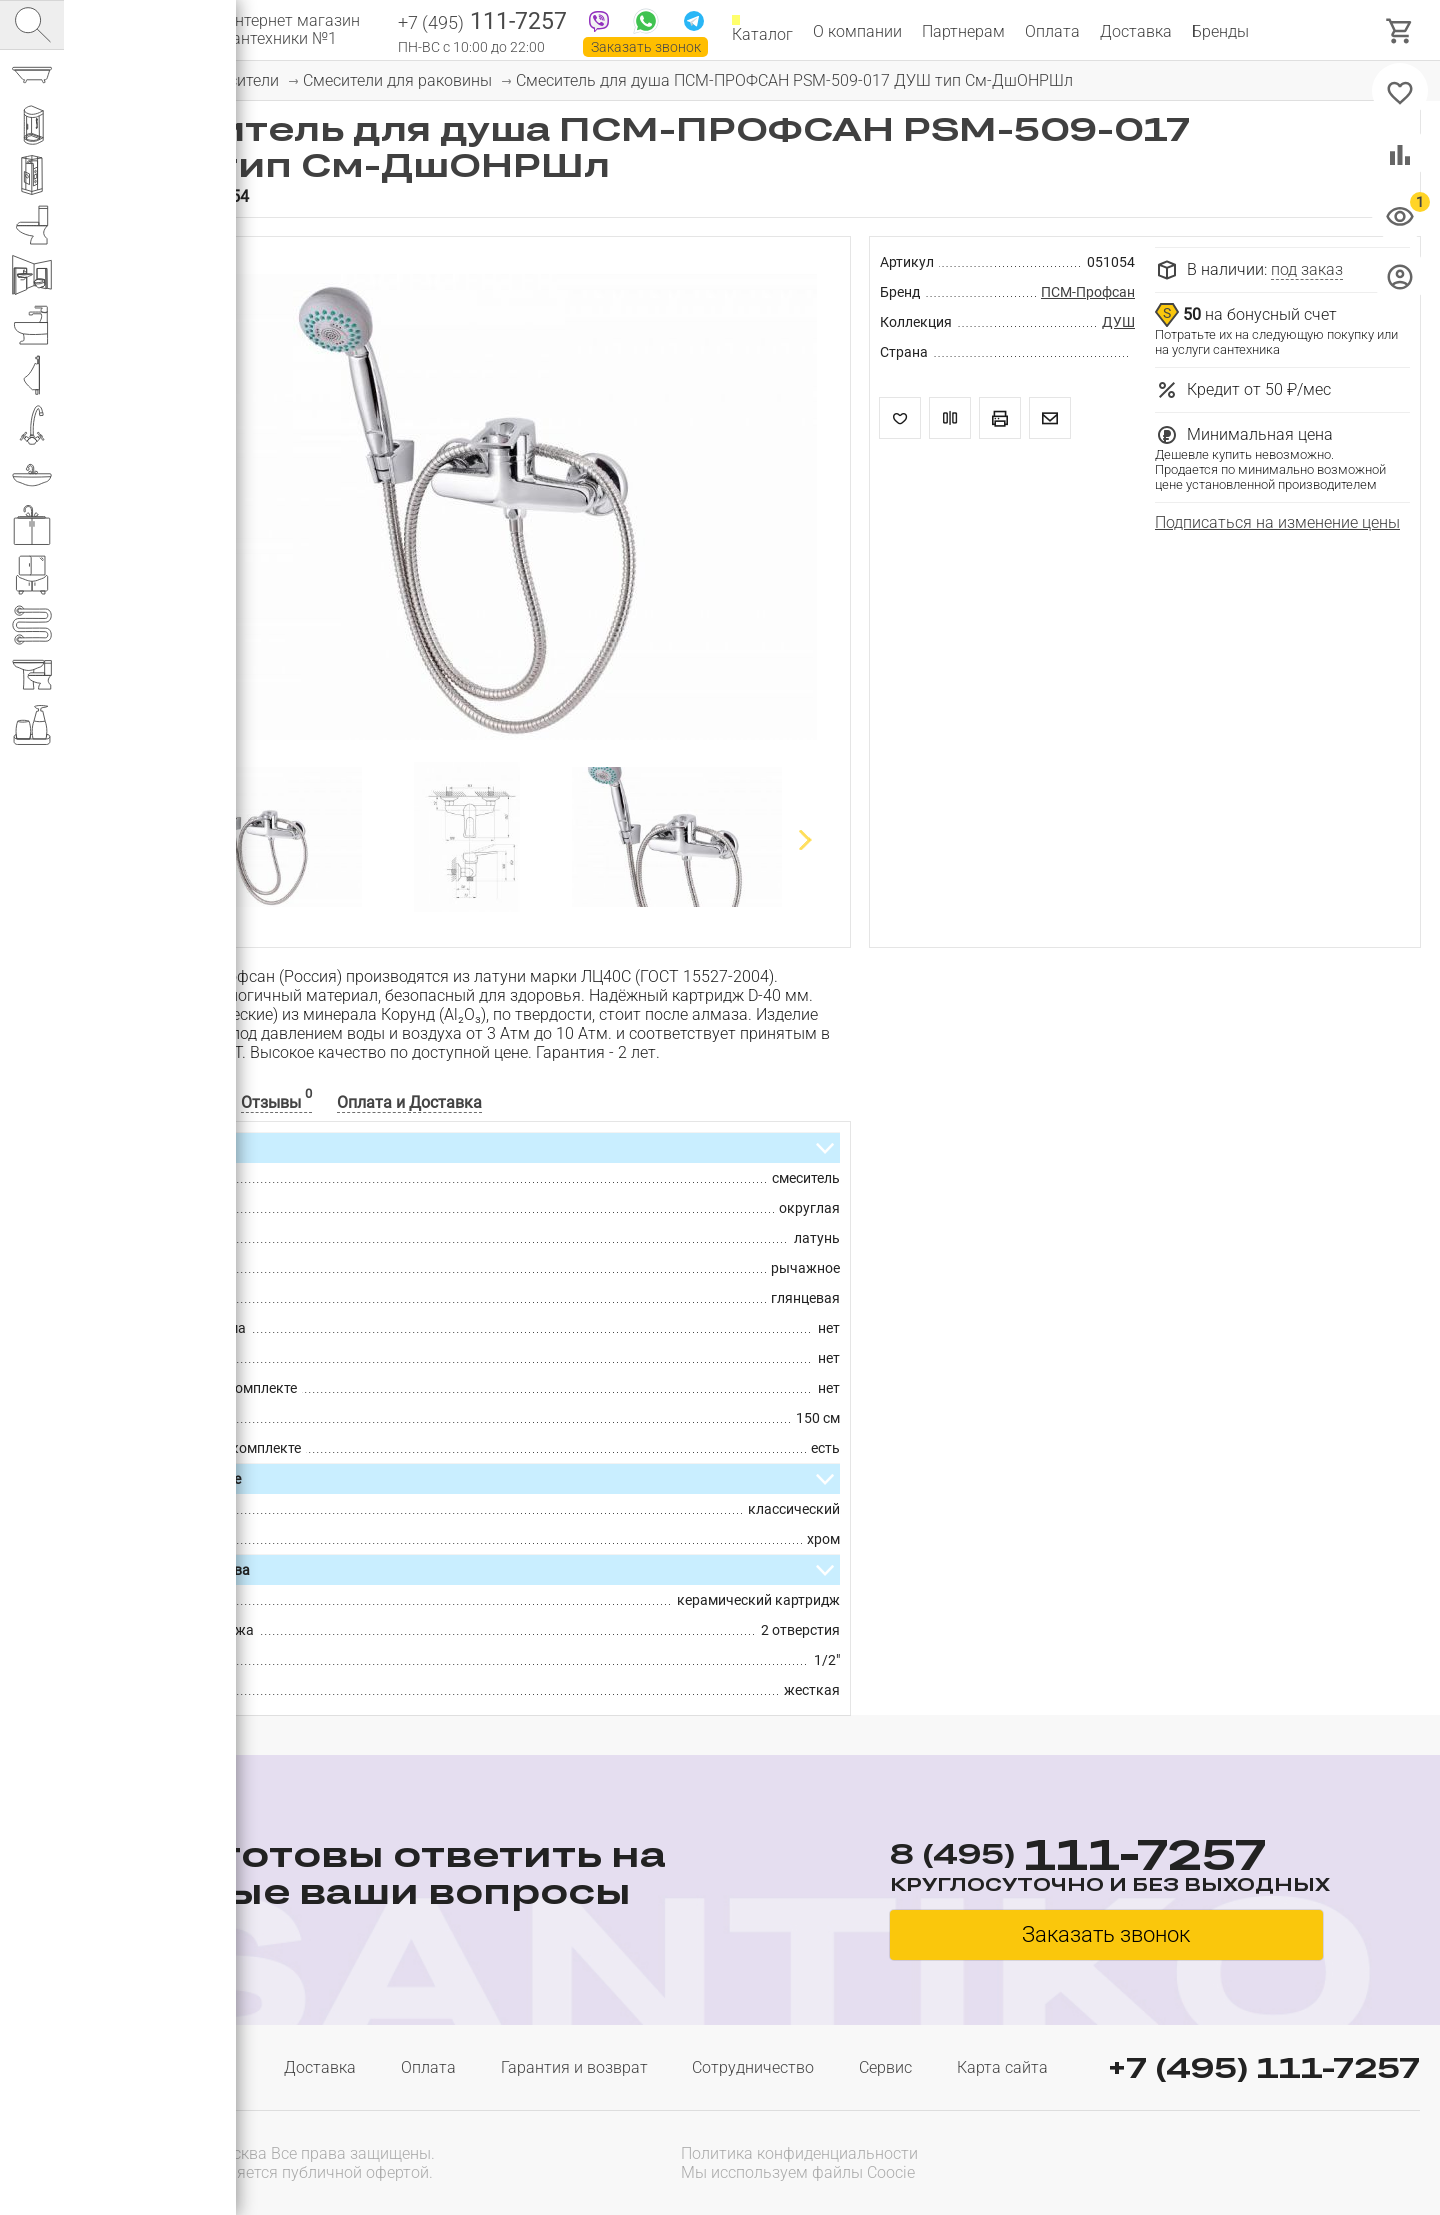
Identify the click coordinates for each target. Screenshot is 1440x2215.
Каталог (762, 31)
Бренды (1220, 31)
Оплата (1052, 31)
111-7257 (482, 23)
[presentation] (1292, 2161)
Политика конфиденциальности (799, 2153)
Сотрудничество (753, 2067)
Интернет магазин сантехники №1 (292, 30)
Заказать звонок (646, 47)
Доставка (1136, 31)
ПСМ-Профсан (1088, 292)
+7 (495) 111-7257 (1264, 2067)
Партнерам (963, 31)
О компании (857, 31)
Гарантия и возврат (574, 2067)
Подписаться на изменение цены (1277, 522)
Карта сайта (1002, 2067)
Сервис (885, 2067)
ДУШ (1118, 322)
